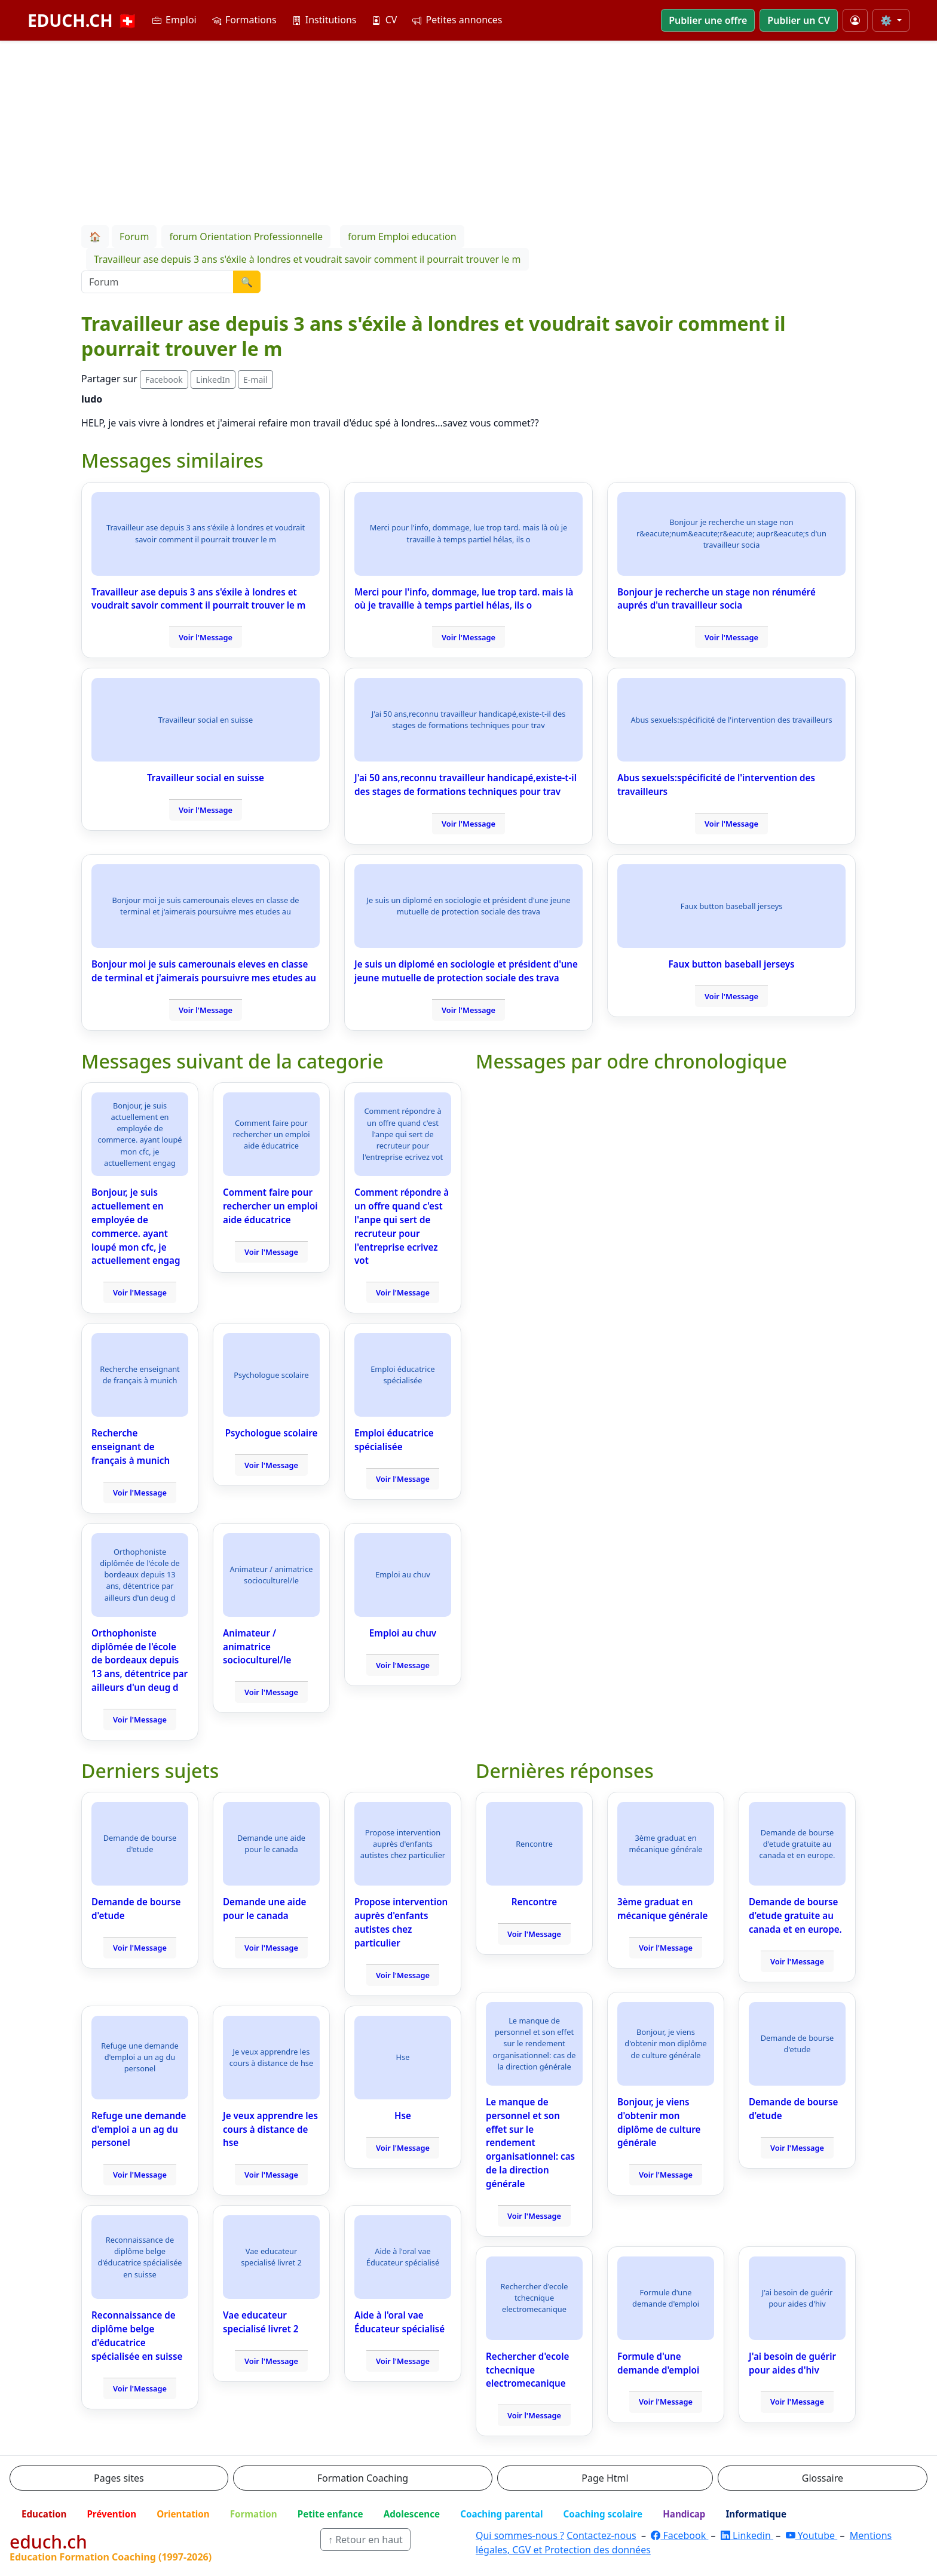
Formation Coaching (362, 2478)
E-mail (255, 379)
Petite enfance (330, 2514)
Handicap (684, 2514)
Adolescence (412, 2514)
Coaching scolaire (602, 2514)
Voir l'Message (205, 637)
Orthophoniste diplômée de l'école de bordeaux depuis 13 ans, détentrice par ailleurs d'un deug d (139, 1660)
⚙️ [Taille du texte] (887, 20)
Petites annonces (457, 19)
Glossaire (822, 2478)
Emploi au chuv (402, 1633)
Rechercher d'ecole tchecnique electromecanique (527, 2370)
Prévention (111, 2514)
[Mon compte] (855, 20)
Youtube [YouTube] (812, 2535)
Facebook (164, 379)
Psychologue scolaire (271, 1433)
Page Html (604, 2478)
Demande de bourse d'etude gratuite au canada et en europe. (795, 1915)
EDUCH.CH (82, 20)
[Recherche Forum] (157, 282)
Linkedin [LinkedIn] (747, 2535)
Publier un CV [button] (798, 20)
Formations (244, 19)
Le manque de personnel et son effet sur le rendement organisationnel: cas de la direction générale (530, 2143)
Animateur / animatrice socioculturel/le (257, 1646)
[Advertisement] (468, 130)
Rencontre (534, 1902)
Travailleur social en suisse (205, 778)
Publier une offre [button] (708, 20)
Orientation (183, 2514)
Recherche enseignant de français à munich (130, 1446)
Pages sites (119, 2478)
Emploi (174, 19)
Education (44, 2514)
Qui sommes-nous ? (520, 2535)
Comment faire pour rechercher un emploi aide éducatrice (270, 1206)
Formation (253, 2514)
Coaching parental (501, 2514)
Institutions (324, 19)
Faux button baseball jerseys (731, 964)
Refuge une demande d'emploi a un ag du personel (138, 2129)
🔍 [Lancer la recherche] (247, 281)
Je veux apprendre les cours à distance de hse (270, 2129)
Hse (402, 2115)
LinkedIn (213, 379)
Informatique (755, 2514)
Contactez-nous (601, 2535)
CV (384, 19)
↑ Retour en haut (365, 2539)
